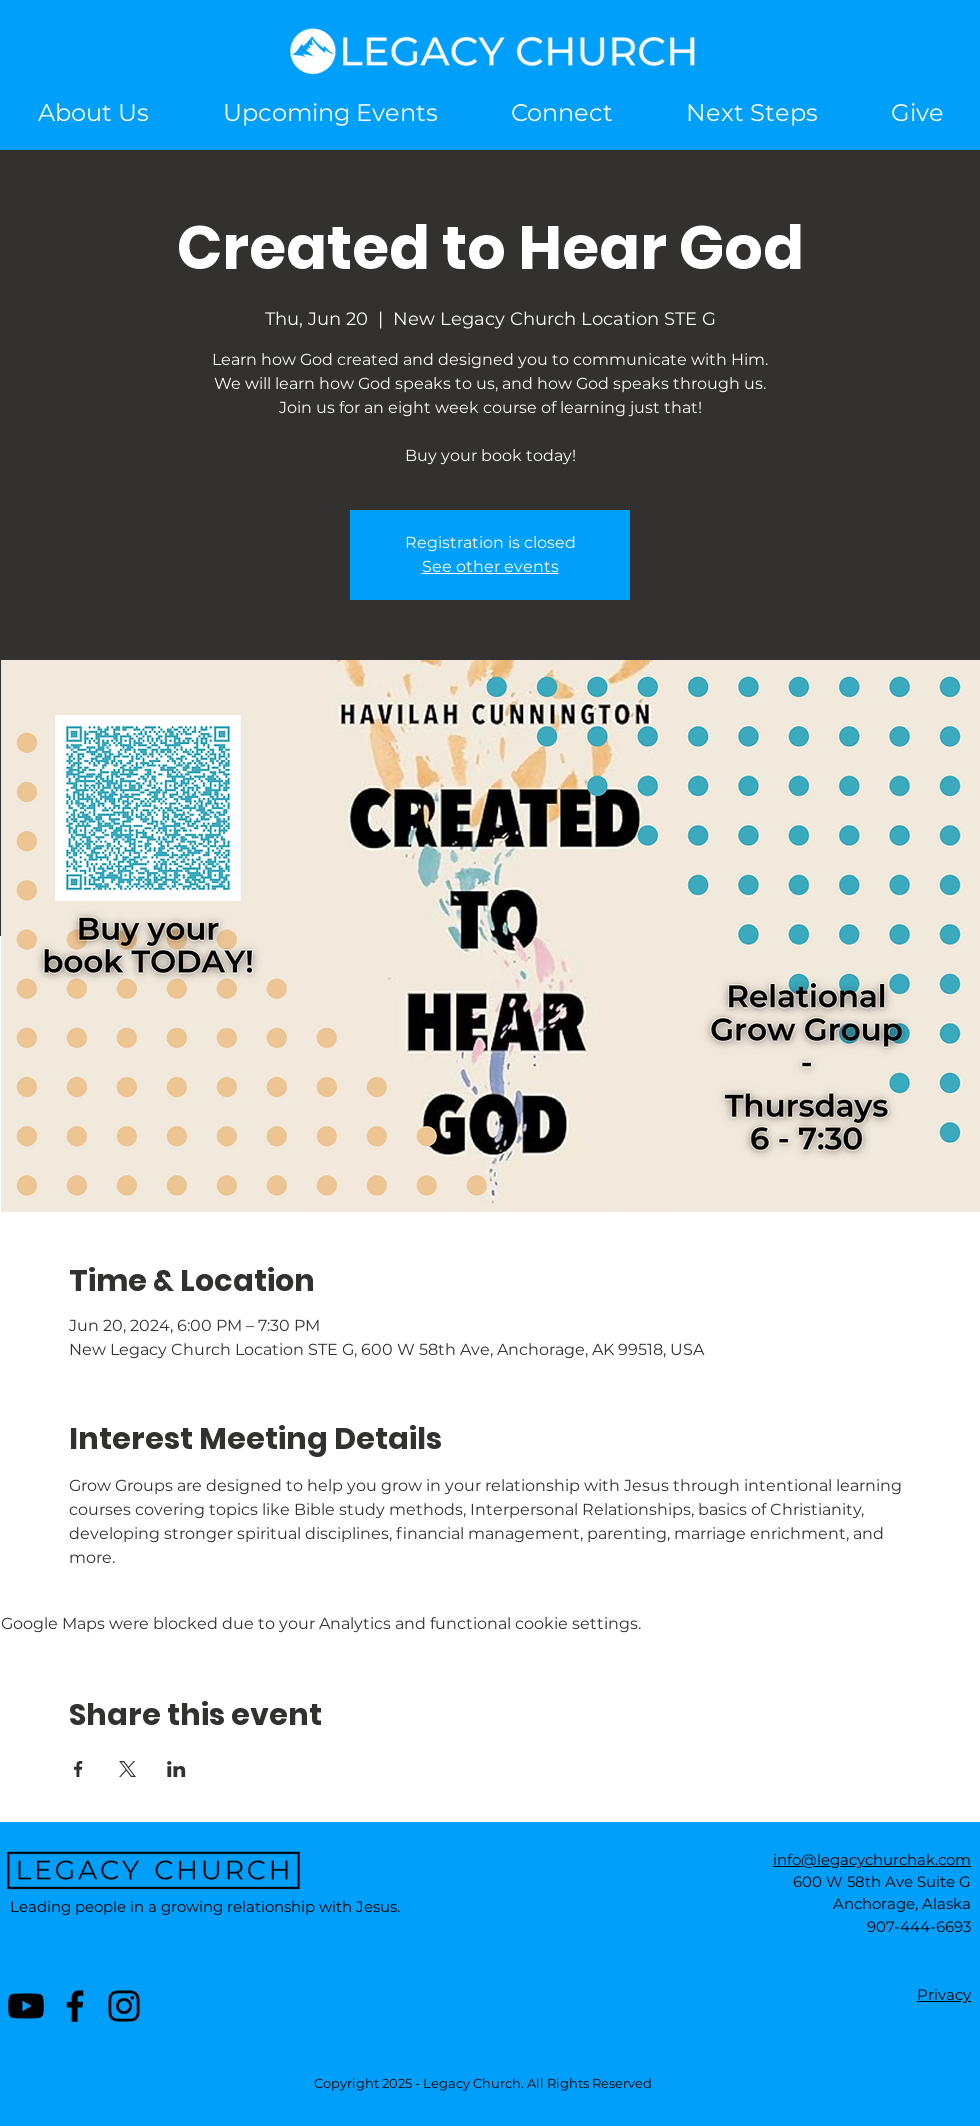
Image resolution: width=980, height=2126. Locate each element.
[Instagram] (124, 2006)
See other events (490, 566)
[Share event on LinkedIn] (176, 1769)
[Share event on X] (127, 1769)
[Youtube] (26, 2006)
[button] (561, 112)
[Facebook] (75, 2006)
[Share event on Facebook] (78, 1769)
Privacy (944, 1994)
